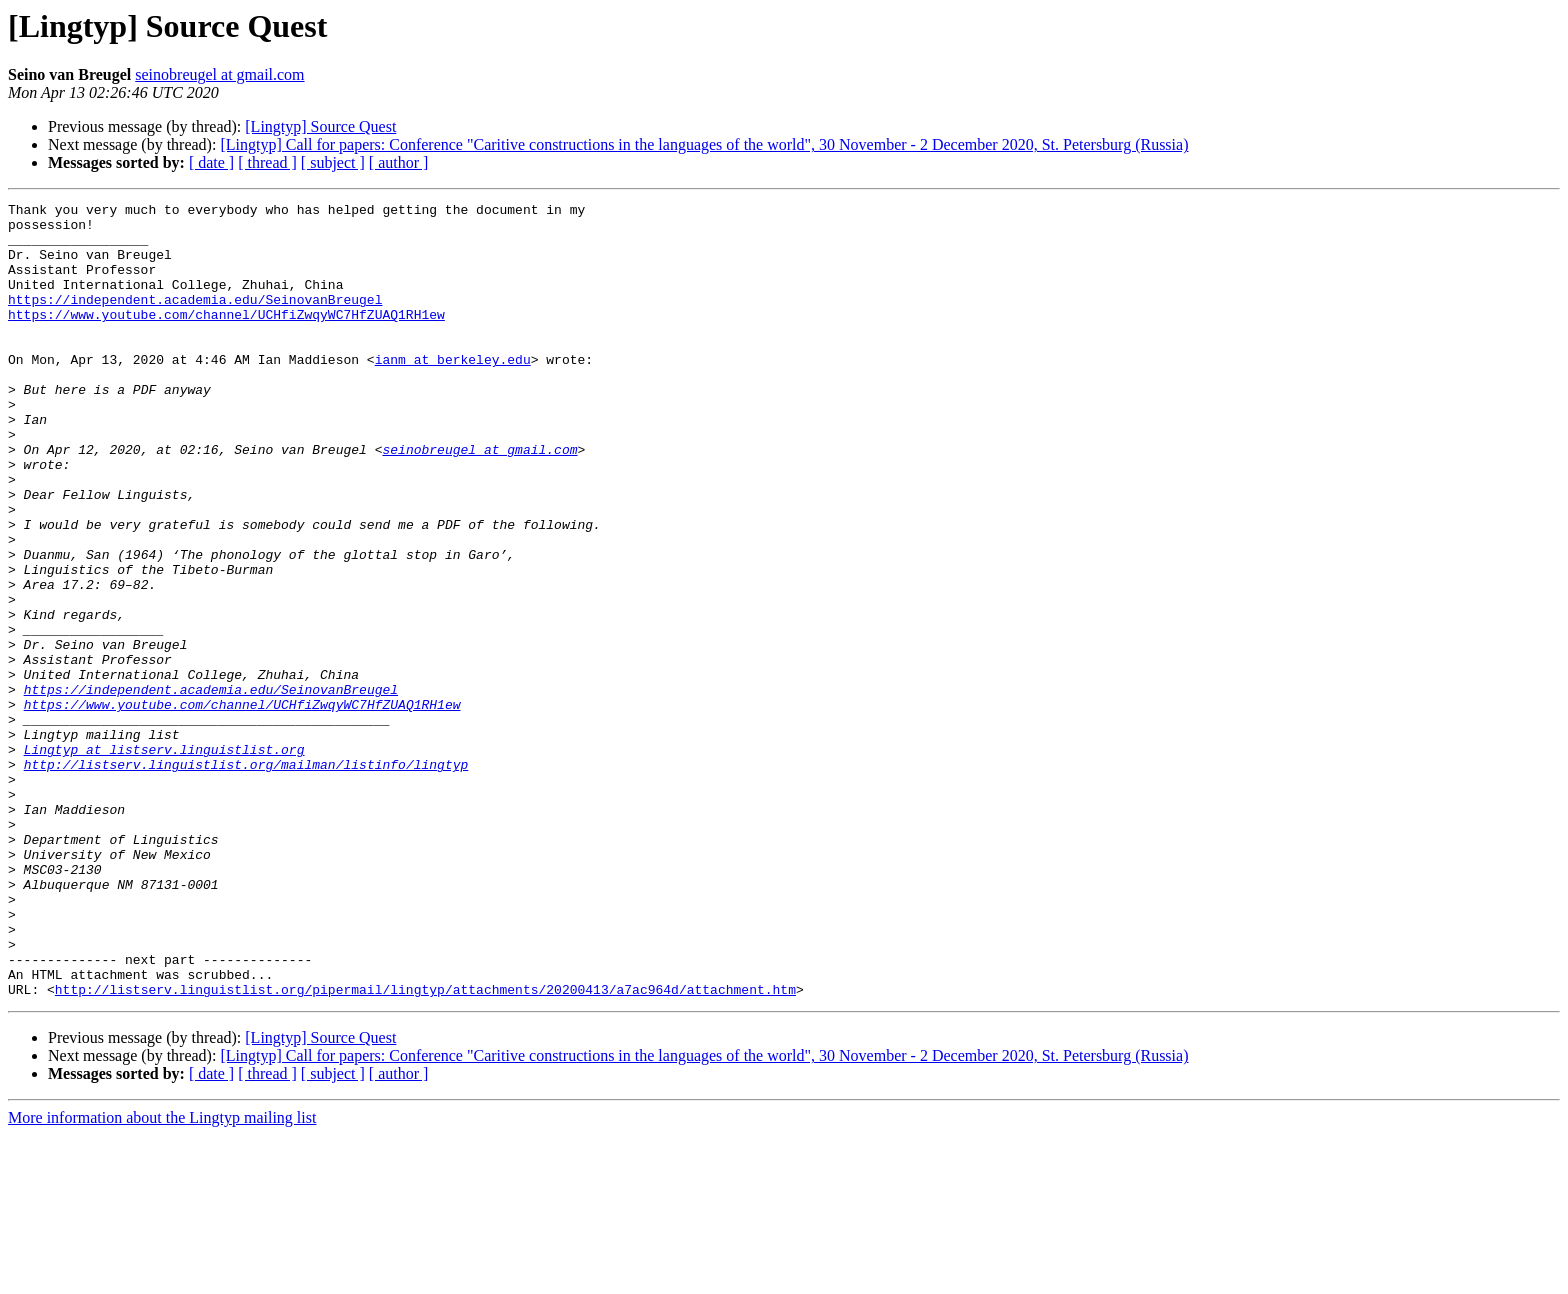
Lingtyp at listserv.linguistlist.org (164, 860)
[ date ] (211, 162)
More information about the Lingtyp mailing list (162, 1276)
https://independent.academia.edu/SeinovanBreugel (195, 320)
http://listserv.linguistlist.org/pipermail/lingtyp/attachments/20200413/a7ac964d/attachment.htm (425, 1148)
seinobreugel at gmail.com (219, 74)
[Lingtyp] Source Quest (320, 126)
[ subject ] (333, 162)
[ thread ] (267, 162)
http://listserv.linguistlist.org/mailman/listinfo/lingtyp (246, 878)
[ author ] (399, 162)
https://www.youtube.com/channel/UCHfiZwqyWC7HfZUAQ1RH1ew (226, 338)
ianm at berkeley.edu (453, 392)
